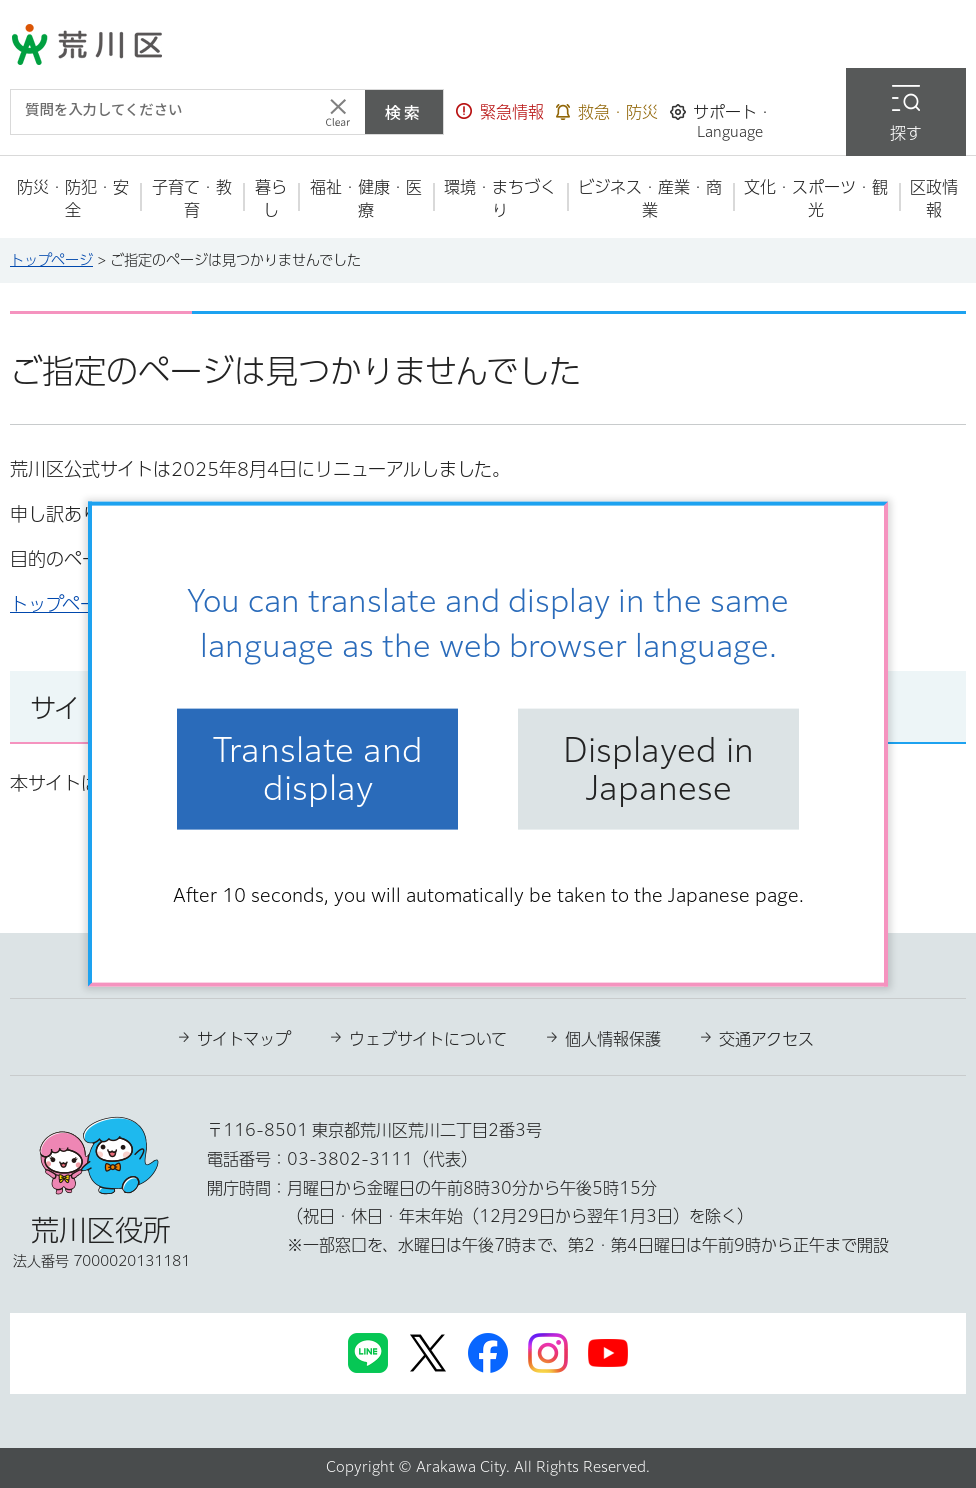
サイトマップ (244, 1039)
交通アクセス (766, 1039)
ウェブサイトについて (428, 1039)
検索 (404, 112)
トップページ (51, 260)
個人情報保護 (613, 1039)
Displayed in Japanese (658, 769)
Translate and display (318, 769)
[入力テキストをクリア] (338, 112)
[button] (500, 112)
